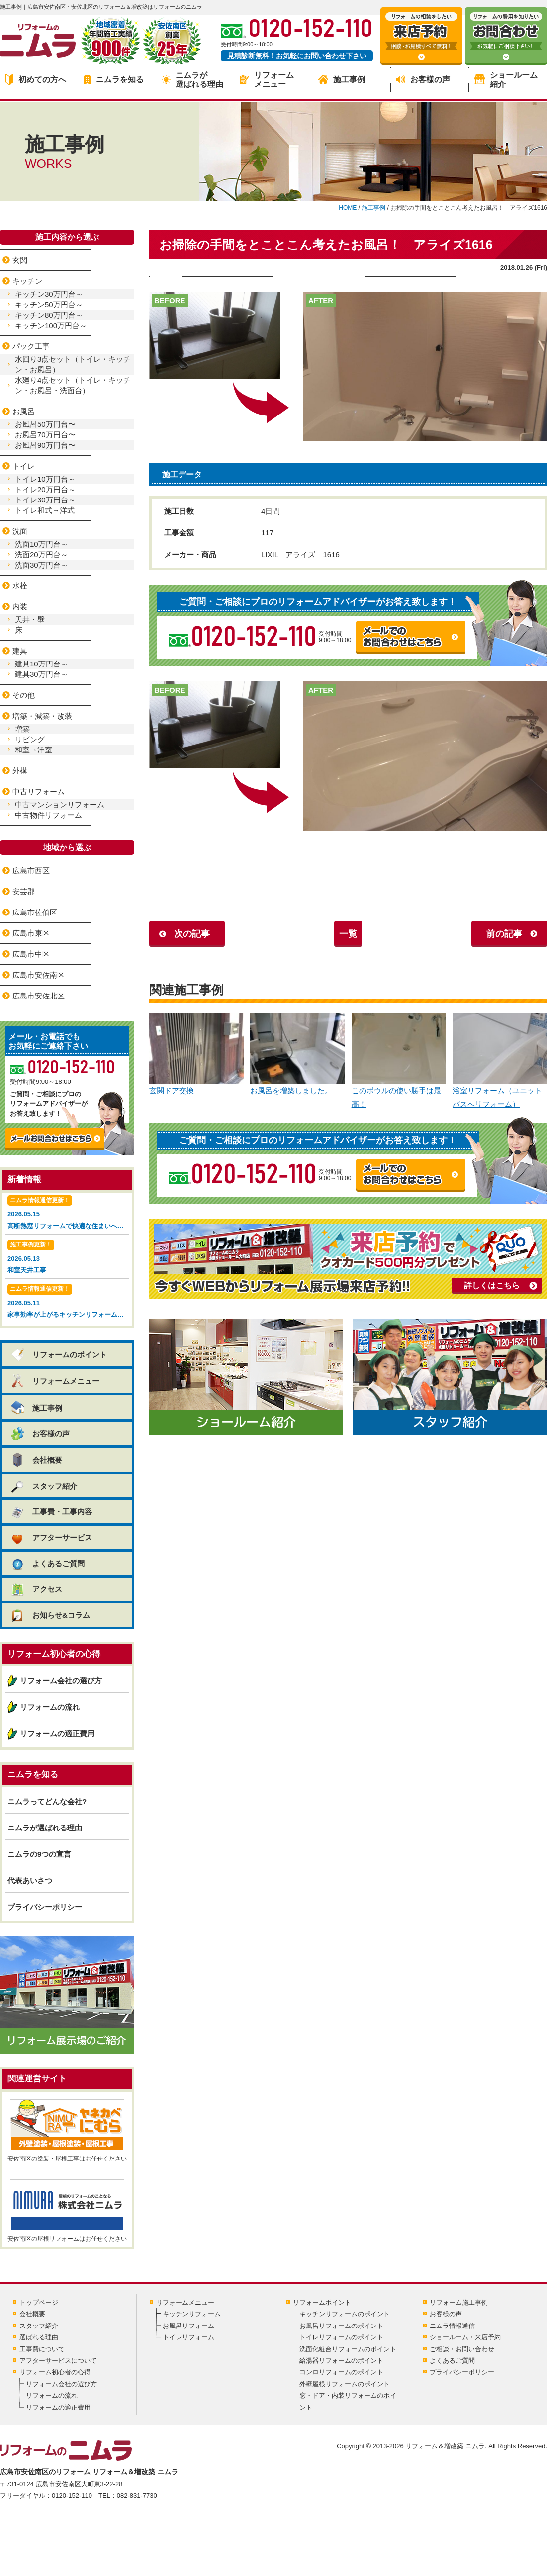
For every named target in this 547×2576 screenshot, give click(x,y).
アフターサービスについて (58, 2360)
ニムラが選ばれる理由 (192, 79)
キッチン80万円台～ (49, 315)
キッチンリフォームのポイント (344, 2314)
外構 (19, 770)
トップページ (38, 2302)
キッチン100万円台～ (51, 325)
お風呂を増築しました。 (297, 1054)
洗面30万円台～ (41, 565)
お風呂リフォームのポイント (341, 2325)
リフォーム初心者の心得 (55, 2372)
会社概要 (36, 1460)
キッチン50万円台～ (49, 304)
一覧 (348, 934)
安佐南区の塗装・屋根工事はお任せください (67, 2130)
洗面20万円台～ (41, 554)
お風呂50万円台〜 (45, 424)
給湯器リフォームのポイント (341, 2360)
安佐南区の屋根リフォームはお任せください (67, 2210)
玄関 (19, 260)
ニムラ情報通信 (452, 2325)
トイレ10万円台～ (45, 479)
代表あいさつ (29, 1880)
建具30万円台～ (41, 674)
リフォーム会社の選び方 (61, 1680)
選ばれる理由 (38, 2337)
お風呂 (23, 411)
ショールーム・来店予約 (465, 2337)
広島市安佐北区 (38, 996)
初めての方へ (35, 79)
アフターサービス (51, 1537)
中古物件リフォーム (48, 815)
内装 (19, 606)
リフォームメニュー (267, 79)
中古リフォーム (38, 791)
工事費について (42, 2349)
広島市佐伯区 (34, 912)
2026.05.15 (68, 1213)
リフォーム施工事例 (459, 2302)
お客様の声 (423, 79)
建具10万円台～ (41, 664)
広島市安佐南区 (38, 975)
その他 (23, 695)
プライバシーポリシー (44, 1907)
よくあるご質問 (47, 1563)
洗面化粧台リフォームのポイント (347, 2349)
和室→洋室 (33, 750)
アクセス (36, 1589)
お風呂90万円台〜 (45, 445)
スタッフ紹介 (43, 1486)
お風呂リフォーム (188, 2325)
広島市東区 (31, 933)
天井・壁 (30, 619)
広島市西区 (31, 870)
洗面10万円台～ (41, 544)
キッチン (27, 281)
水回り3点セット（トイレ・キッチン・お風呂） (73, 364)
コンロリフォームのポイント (341, 2372)
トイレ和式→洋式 (45, 510)
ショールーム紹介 (506, 79)
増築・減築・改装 (42, 716)
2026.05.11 (68, 1302)
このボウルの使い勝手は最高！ (399, 1060)
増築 (22, 729)
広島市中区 (31, 954)
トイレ (23, 466)
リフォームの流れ (50, 1707)
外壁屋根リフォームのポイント (344, 2384)
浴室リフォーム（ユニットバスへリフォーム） (500, 1060)
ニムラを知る (114, 79)
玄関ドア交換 (196, 1054)
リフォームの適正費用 (57, 1733)
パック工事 (31, 346)
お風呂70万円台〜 (45, 434)
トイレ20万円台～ (45, 489)
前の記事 (504, 934)
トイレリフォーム (188, 2337)
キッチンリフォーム (192, 2314)
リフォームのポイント (58, 1354)
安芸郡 (23, 891)
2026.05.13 (67, 1258)
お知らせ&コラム (50, 1615)
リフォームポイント (322, 2302)
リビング (30, 739)
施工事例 (341, 79)
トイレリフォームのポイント (341, 2337)
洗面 (19, 531)
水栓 (19, 586)
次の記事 (192, 934)
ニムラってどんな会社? (47, 1801)
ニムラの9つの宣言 (39, 1854)
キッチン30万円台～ (49, 294)
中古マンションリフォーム (59, 804)
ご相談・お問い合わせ (462, 2349)
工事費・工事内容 (51, 1511)
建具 (19, 651)
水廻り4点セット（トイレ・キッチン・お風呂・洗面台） (73, 385)
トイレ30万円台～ (45, 500)
